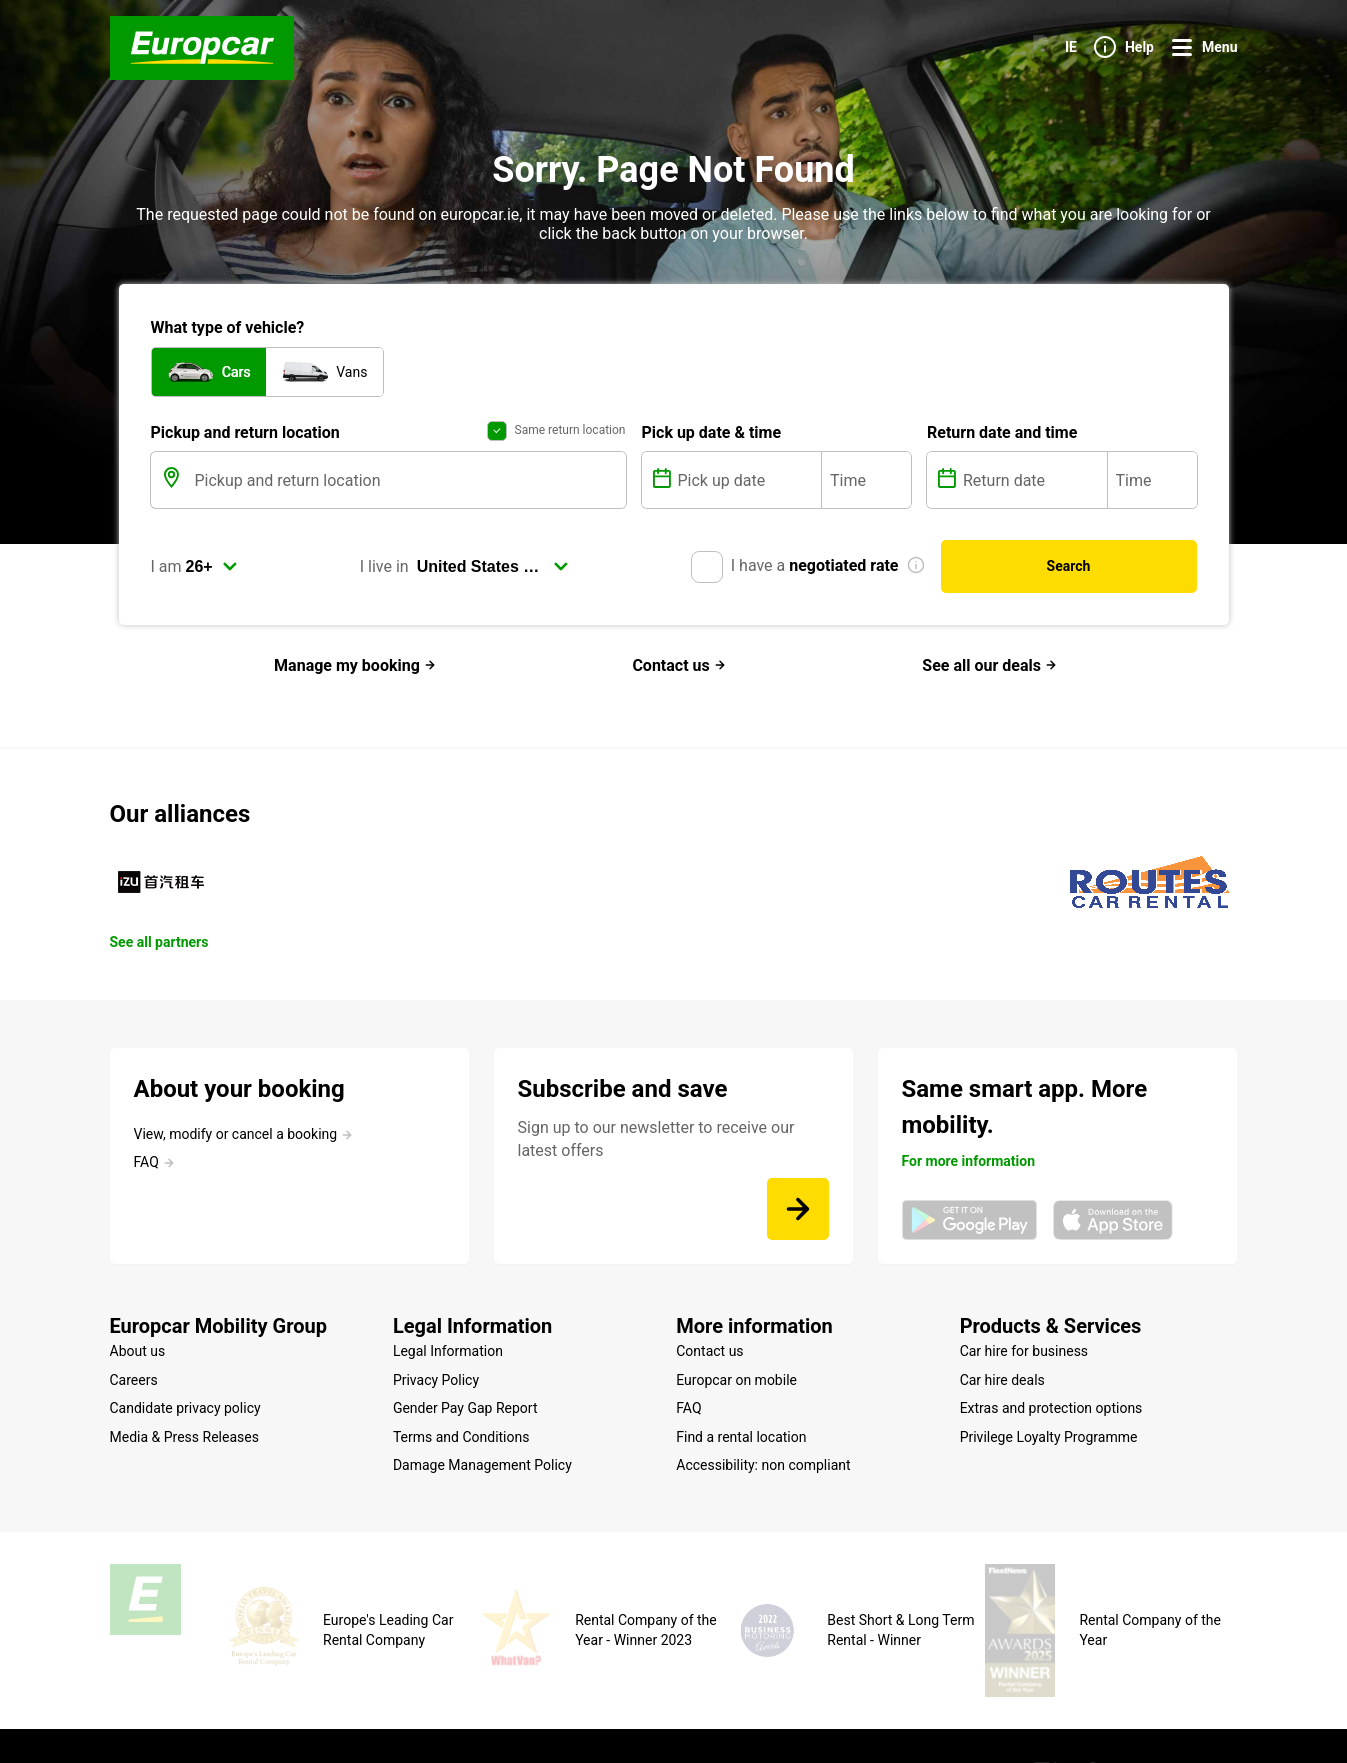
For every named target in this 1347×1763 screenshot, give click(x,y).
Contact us (678, 665)
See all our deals (989, 665)
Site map (263, 1717)
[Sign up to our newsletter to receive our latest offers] (798, 1209)
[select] (212, 567)
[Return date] (1033, 480)
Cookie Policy (451, 1717)
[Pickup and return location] (408, 480)
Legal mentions (349, 1717)
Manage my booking (355, 665)
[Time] (866, 480)
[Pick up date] (748, 480)
